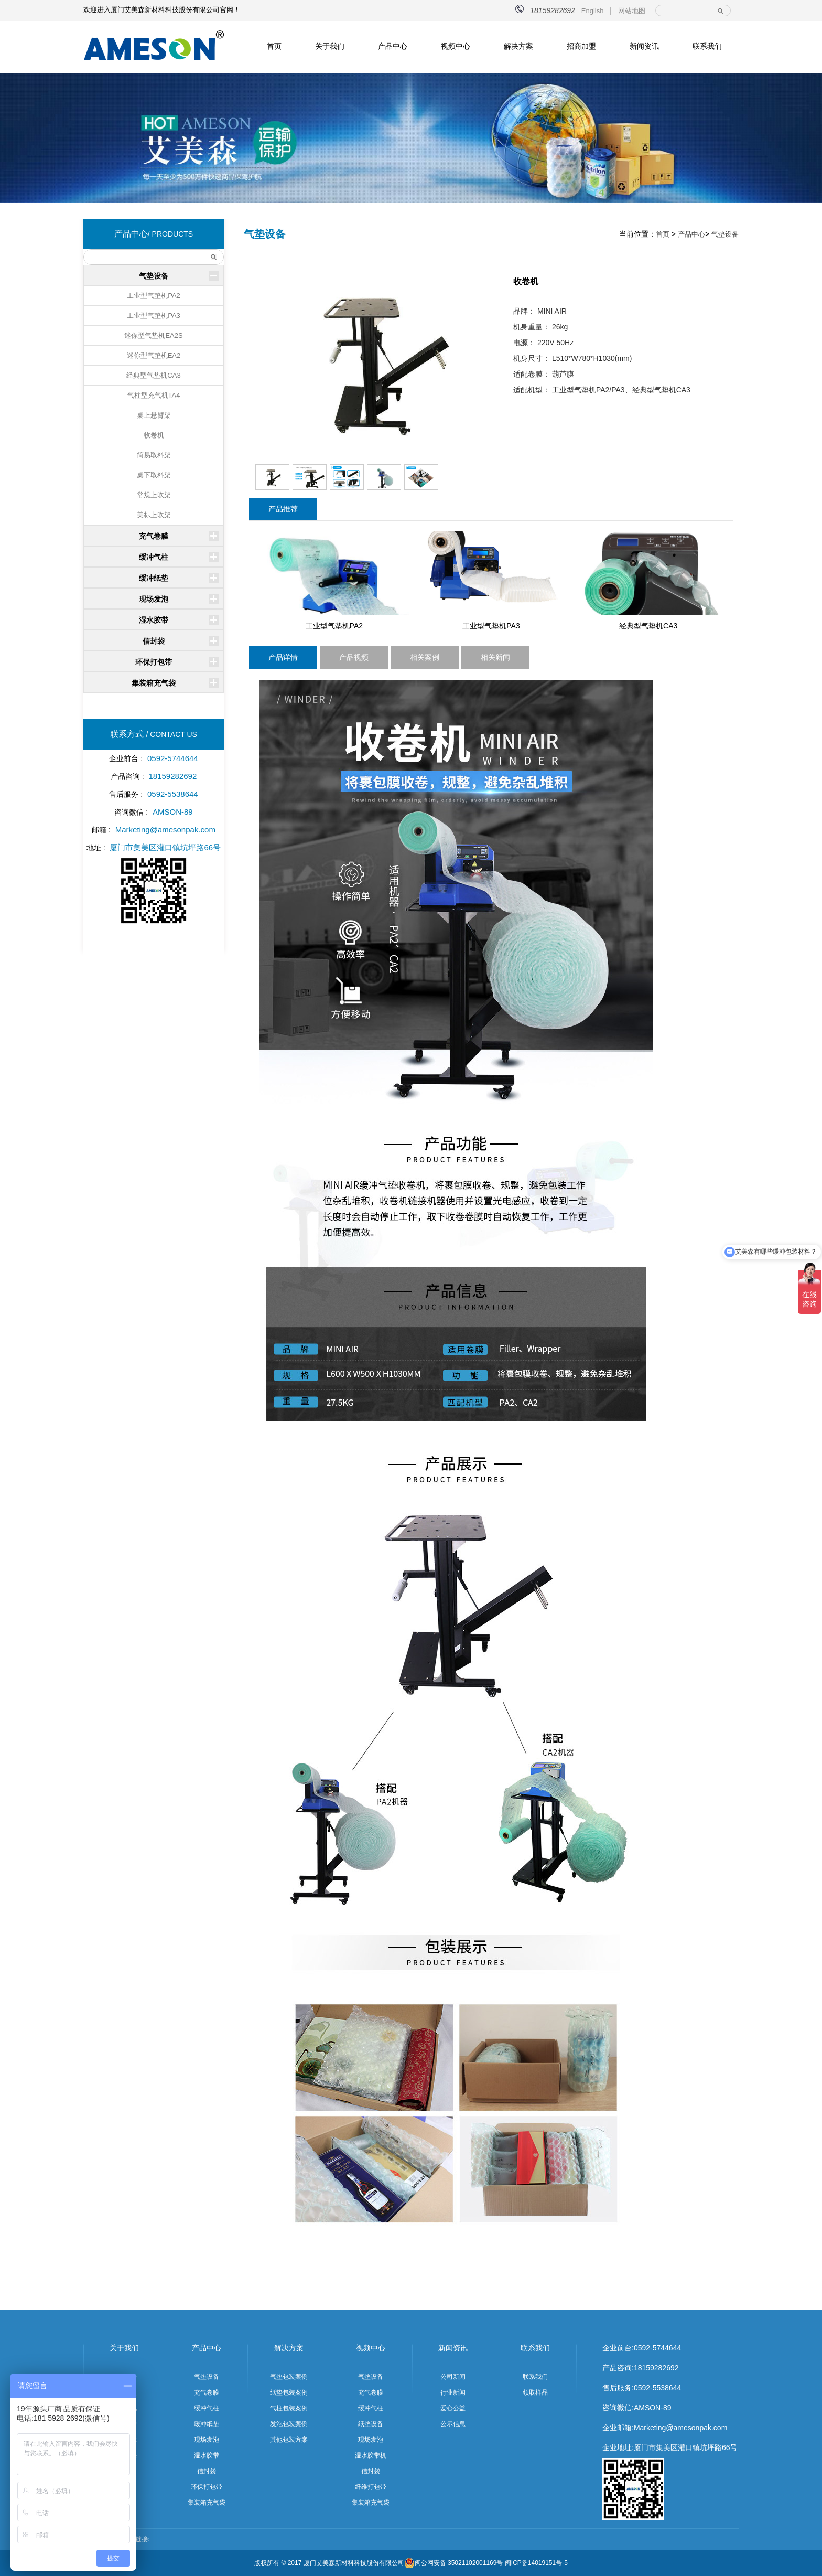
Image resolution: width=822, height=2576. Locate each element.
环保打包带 (153, 662)
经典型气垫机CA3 (153, 375)
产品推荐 (283, 509)
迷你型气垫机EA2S (153, 335)
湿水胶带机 (370, 2455)
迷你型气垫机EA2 (154, 355)
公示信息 (453, 2424)
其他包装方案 (289, 2439)
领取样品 (535, 2392)
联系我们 (707, 46)
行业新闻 (453, 2392)
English (592, 11)
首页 (274, 46)
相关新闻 (495, 657)
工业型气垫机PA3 (153, 315)
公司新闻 (453, 2376)
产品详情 (283, 657)
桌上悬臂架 (154, 415)
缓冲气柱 (153, 557)
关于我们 (329, 46)
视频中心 (455, 46)
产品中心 (392, 46)
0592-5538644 (657, 2387)
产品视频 (354, 657)
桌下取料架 (154, 475)
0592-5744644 (657, 2348)
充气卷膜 (153, 536)
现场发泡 (153, 599)
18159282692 (656, 2368)
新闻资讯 (644, 46)
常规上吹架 (154, 495)
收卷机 (154, 435)
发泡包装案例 (289, 2424)
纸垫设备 (370, 2424)
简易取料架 (154, 455)
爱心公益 (453, 2408)
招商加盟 (581, 46)
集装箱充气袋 (154, 683)
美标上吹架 (154, 515)
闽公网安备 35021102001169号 (453, 2563)
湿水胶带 (153, 620)
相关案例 (424, 657)
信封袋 (154, 641)
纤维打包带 (370, 2487)
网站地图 (631, 11)
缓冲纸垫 (153, 578)
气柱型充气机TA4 (153, 395)
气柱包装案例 (289, 2408)
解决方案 (518, 46)
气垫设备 (153, 276)
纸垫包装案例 (289, 2392)
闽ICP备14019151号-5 (536, 2563)
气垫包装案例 (289, 2376)
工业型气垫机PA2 (153, 296)
